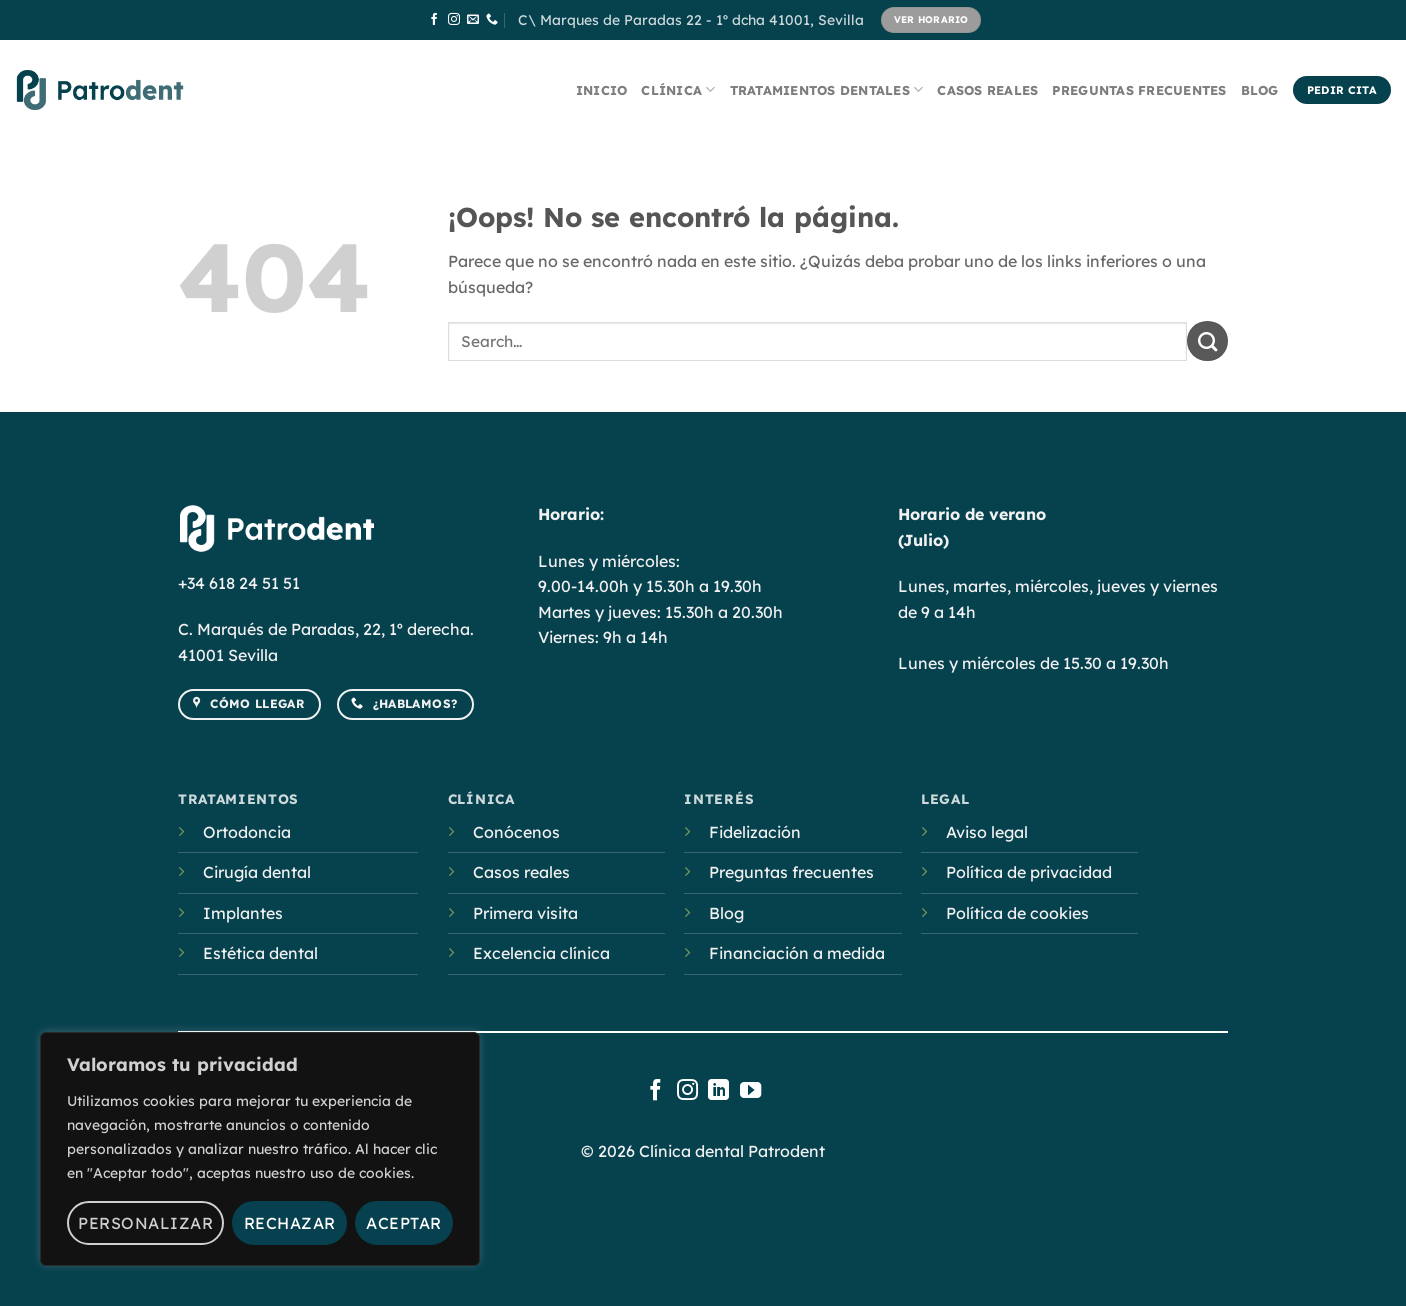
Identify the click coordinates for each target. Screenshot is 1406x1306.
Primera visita (525, 913)
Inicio (602, 90)
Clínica (678, 89)
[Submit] (1207, 341)
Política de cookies (1017, 913)
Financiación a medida (797, 953)
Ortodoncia (247, 832)
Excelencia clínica (541, 953)
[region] (260, 1149)
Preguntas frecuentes (1139, 90)
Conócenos (516, 832)
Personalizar (145, 1223)
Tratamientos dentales (827, 89)
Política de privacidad (1029, 872)
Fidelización (755, 832)
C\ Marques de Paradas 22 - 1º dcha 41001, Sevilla (691, 20)
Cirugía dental (257, 872)
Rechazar (290, 1223)
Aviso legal (987, 832)
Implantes (243, 913)
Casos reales (987, 90)
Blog (1260, 90)
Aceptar (403, 1223)
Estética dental (260, 953)
